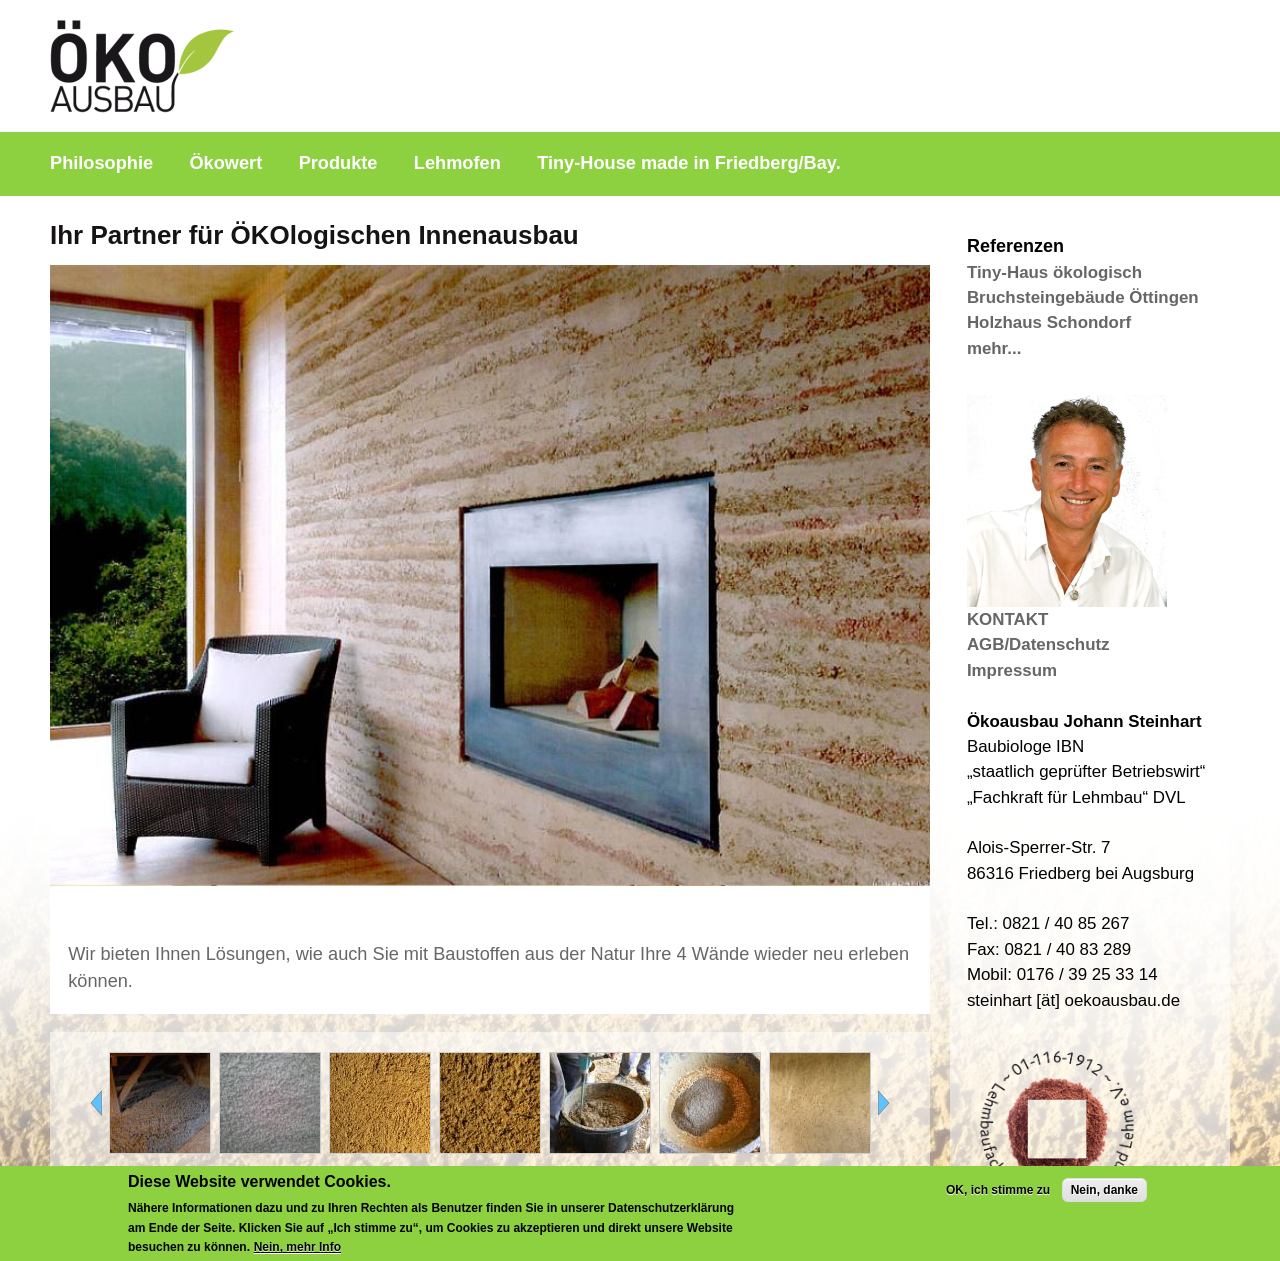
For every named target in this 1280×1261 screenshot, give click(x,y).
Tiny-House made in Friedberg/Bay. (689, 163)
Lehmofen (457, 163)
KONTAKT (1007, 619)
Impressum (1012, 670)
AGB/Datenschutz (1038, 644)
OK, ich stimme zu (998, 1196)
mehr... (994, 348)
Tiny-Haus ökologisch (1054, 272)
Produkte (338, 163)
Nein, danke (1104, 1196)
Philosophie (101, 163)
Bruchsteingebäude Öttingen (1083, 297)
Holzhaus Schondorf (1049, 322)
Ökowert (225, 163)
